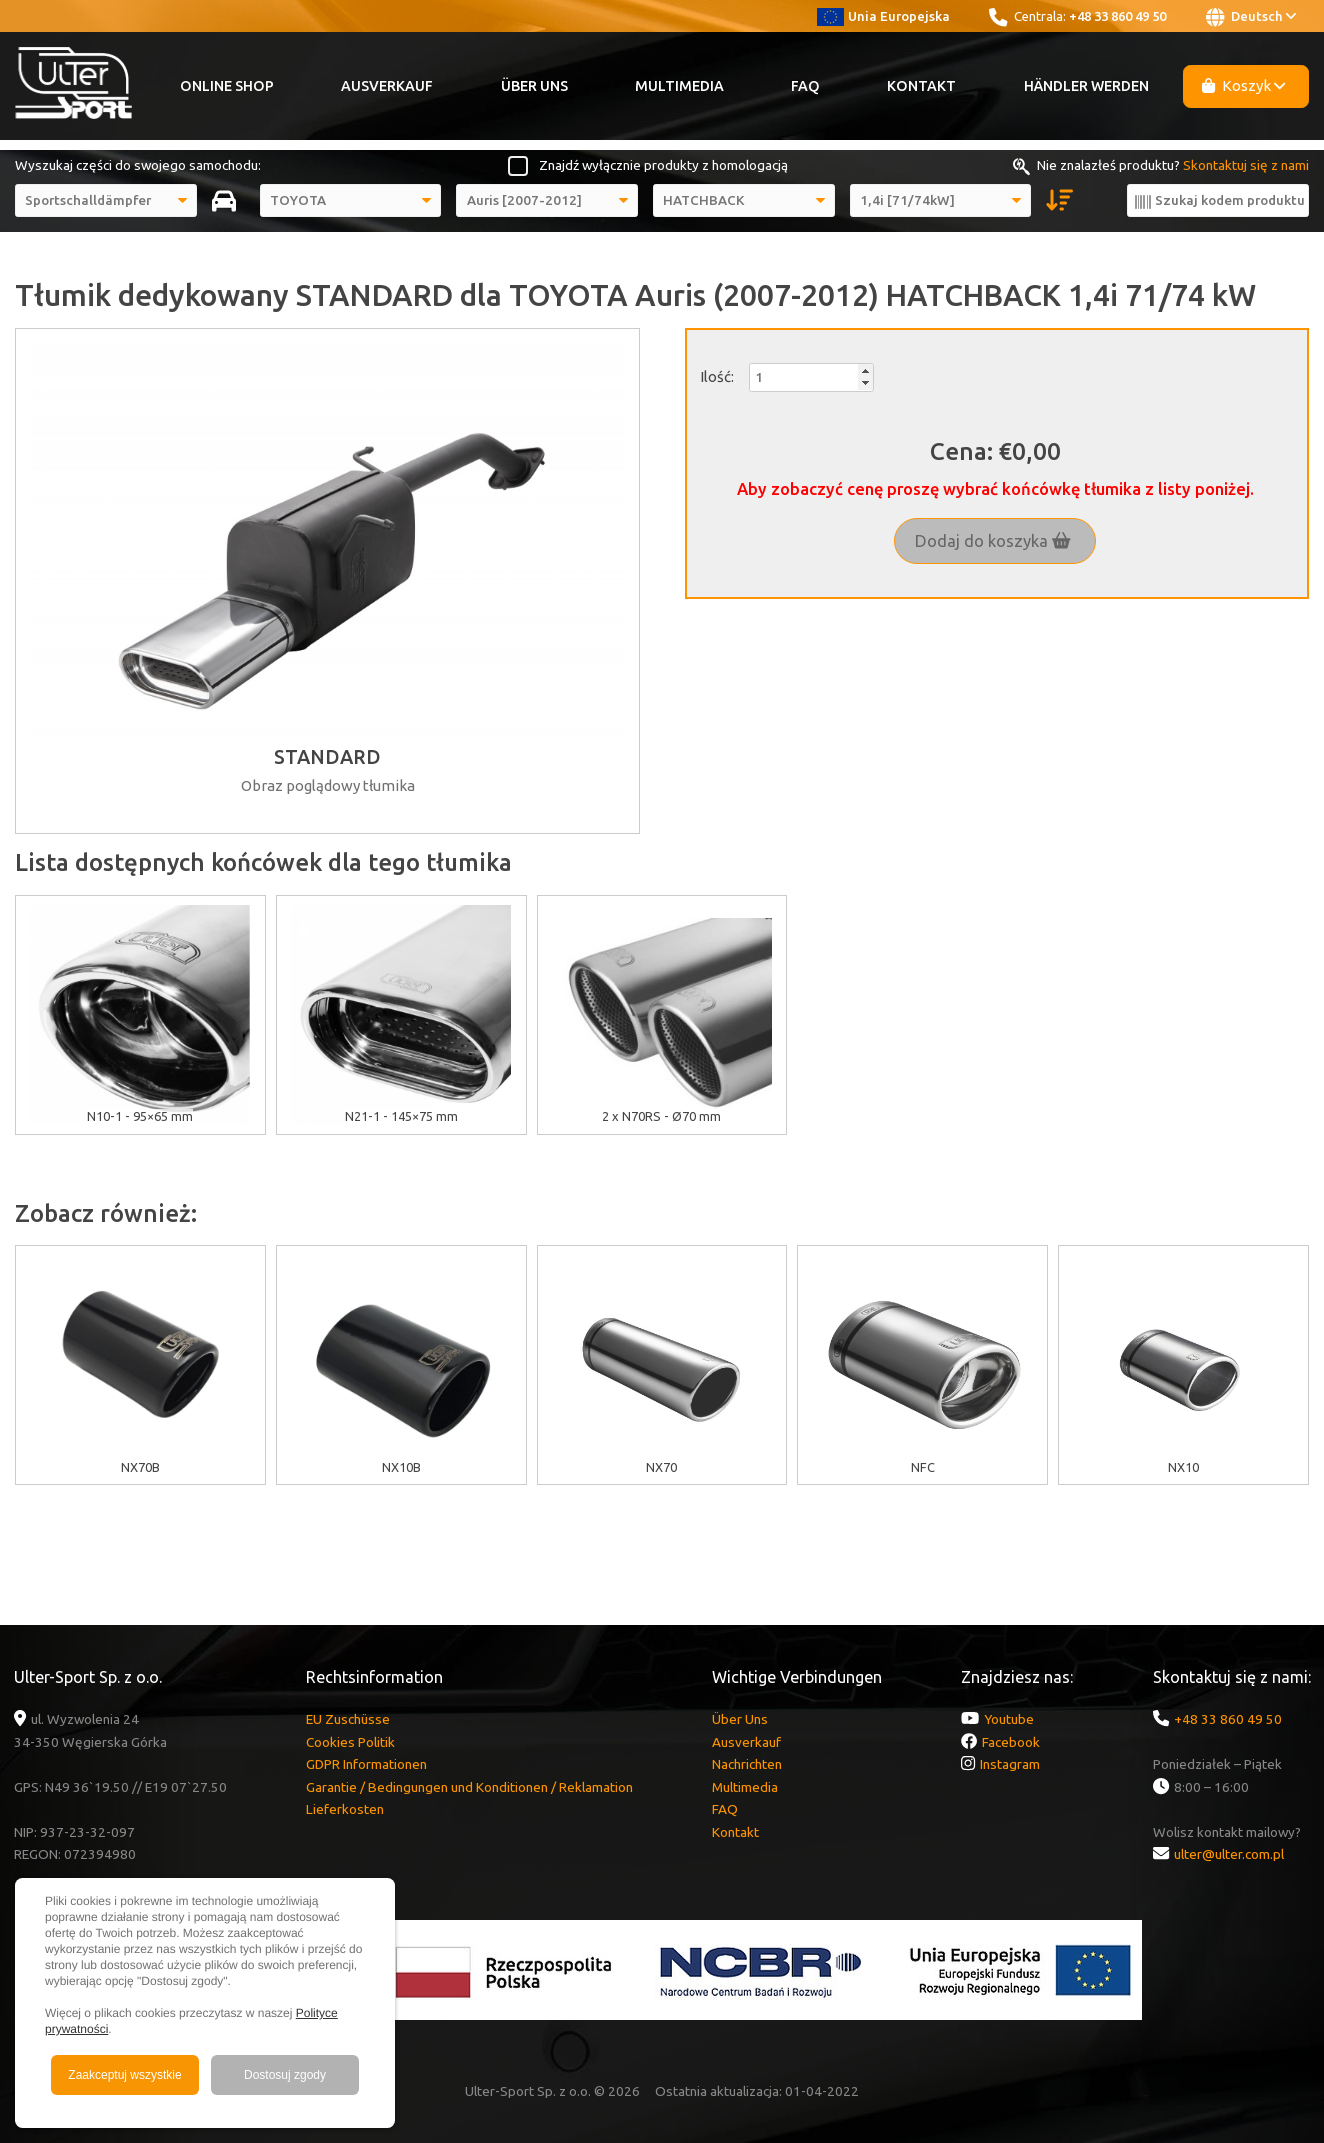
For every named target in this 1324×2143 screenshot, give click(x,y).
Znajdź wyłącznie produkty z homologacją (663, 165)
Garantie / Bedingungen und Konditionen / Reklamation (469, 1787)
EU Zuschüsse (348, 1719)
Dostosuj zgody (285, 2075)
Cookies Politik (350, 1742)
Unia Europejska (883, 16)
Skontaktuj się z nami (1246, 165)
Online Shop (227, 86)
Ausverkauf (387, 86)
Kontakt (921, 86)
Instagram (1010, 1764)
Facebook (1011, 1742)
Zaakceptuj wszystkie (124, 2075)
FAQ (805, 86)
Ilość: (717, 376)
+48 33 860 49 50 (1117, 16)
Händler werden (1086, 86)
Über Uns (534, 86)
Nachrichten (747, 1764)
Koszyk (1244, 85)
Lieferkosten (345, 1809)
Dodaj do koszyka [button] (993, 541)
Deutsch (1251, 17)
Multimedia (679, 86)
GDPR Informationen (366, 1764)
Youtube (1009, 1719)
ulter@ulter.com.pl (1229, 1854)
